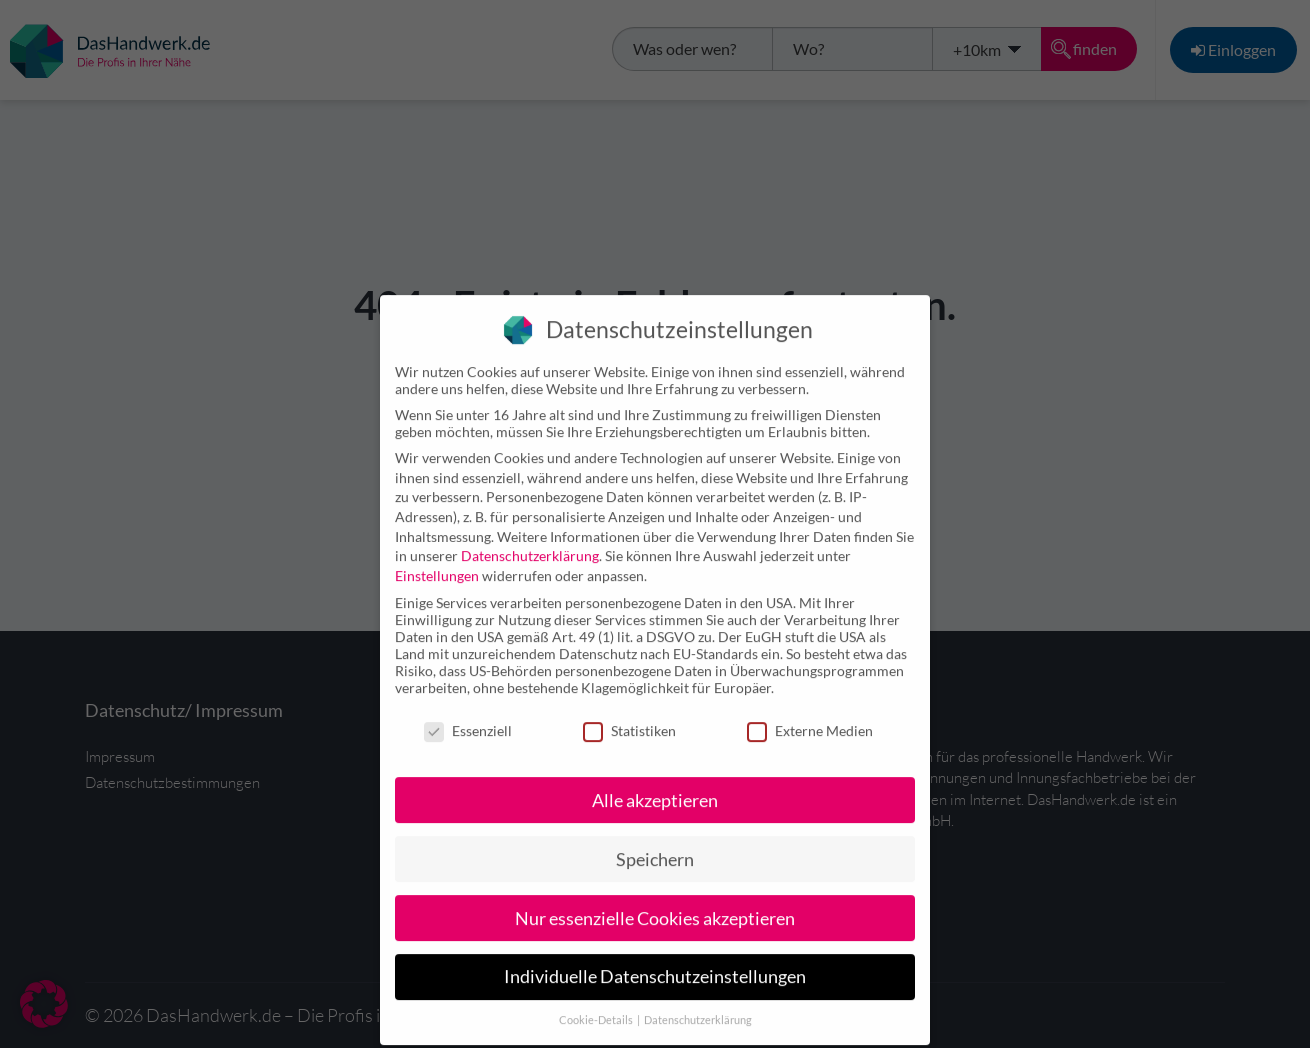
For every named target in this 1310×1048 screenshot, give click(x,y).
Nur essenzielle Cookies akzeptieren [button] (655, 899)
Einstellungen (437, 556)
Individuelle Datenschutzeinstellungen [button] (655, 958)
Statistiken (629, 711)
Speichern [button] (655, 840)
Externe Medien (810, 711)
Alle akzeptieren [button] (655, 781)
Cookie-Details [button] (597, 1002)
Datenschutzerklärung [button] (698, 1002)
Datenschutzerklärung (530, 536)
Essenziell (468, 711)
